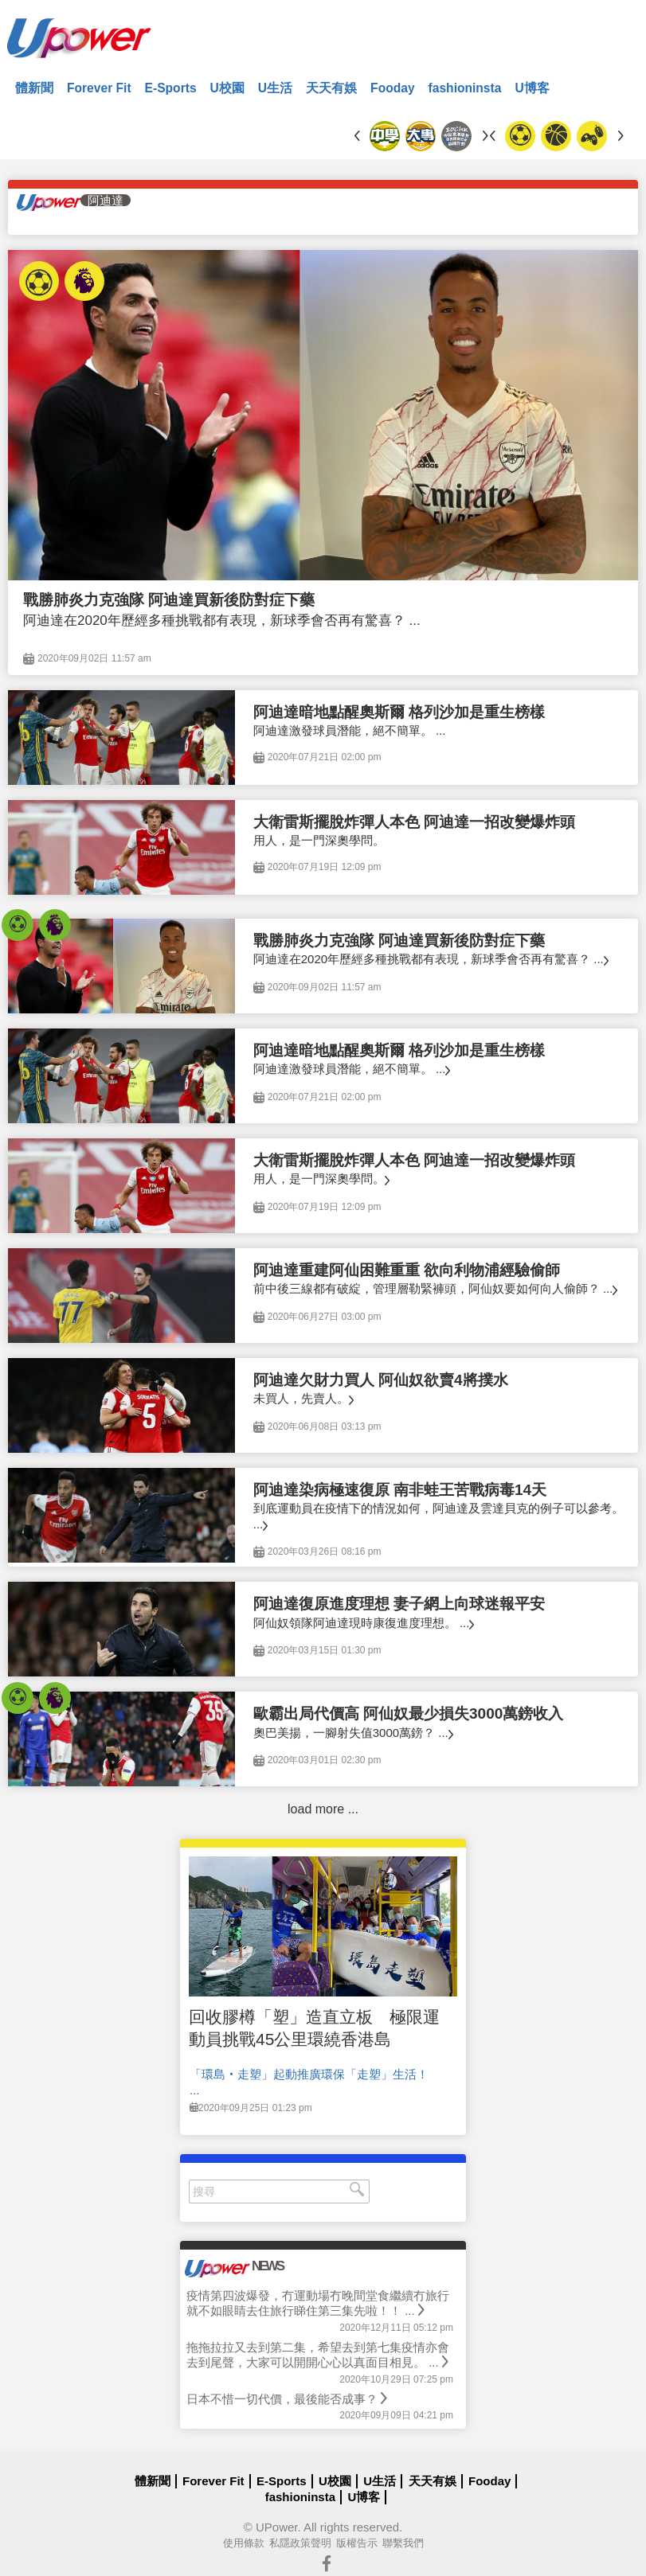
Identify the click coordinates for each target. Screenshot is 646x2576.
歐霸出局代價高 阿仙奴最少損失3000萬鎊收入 (408, 1713)
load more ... (323, 1809)
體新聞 (34, 88)
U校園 (227, 88)
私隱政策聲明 (300, 2543)
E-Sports (171, 88)
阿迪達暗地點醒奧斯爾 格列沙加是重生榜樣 (399, 712)
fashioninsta (465, 88)
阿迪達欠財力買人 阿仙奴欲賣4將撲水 (380, 1380)
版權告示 (357, 2543)
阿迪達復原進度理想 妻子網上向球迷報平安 (399, 1603)
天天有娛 (331, 88)
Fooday (392, 88)
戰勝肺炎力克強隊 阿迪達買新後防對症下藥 (169, 599)
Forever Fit (99, 88)
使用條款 (243, 2543)
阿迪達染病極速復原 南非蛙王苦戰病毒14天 (399, 1489)
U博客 (532, 88)
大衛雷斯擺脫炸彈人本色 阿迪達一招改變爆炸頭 (414, 822)
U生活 (275, 88)
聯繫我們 (403, 2543)
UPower (277, 2527)
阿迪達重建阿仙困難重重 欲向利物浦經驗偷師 (406, 1270)
